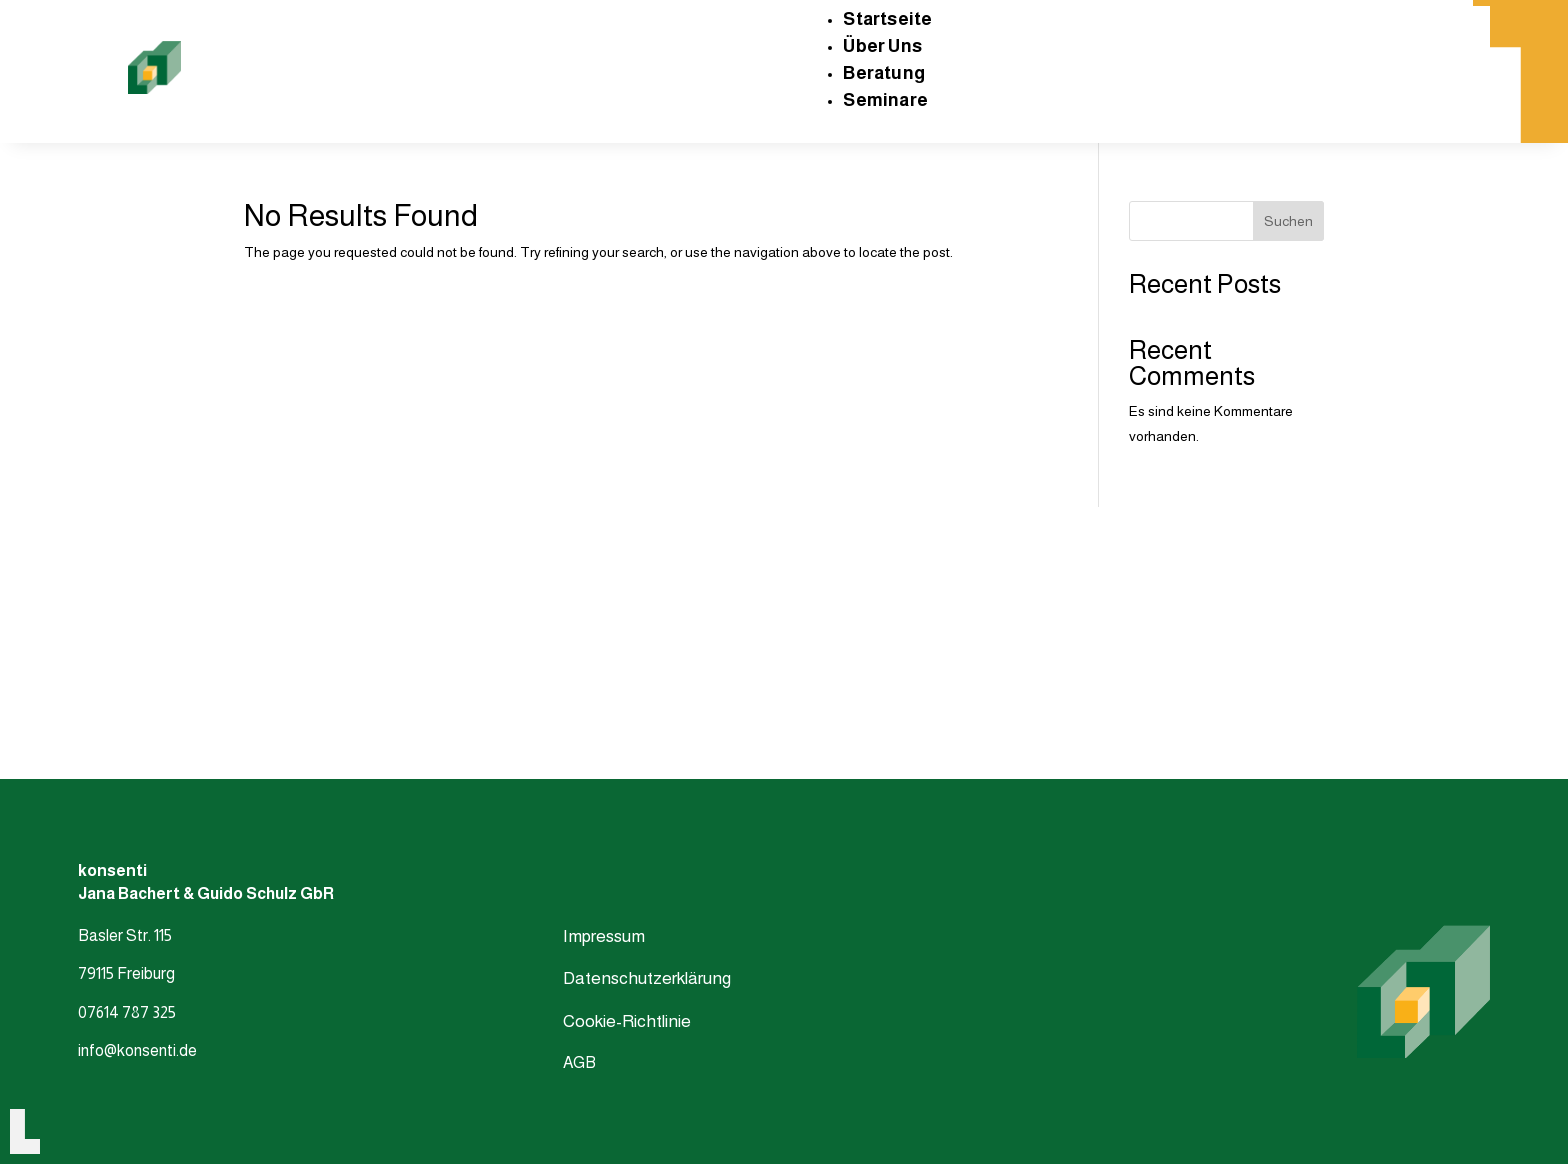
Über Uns (882, 46)
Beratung (884, 73)
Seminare (885, 100)
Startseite (887, 19)
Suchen (1288, 221)
